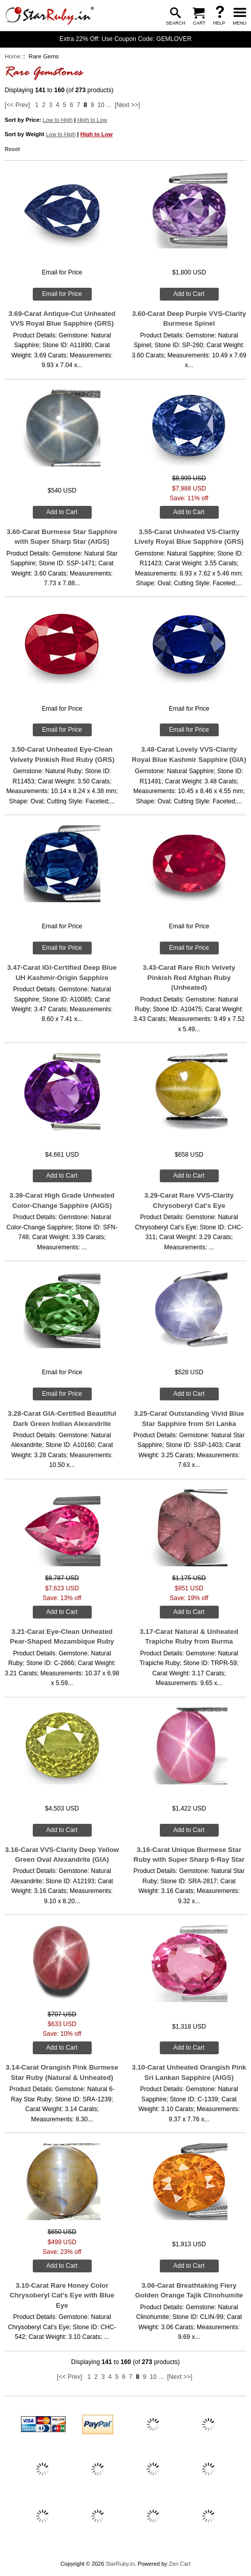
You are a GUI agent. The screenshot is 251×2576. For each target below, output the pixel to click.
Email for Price (62, 293)
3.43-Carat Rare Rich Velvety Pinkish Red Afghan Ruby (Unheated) (189, 977)
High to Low (92, 120)
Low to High (58, 120)
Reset (12, 149)
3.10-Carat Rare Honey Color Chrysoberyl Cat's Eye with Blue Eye (62, 2295)
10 (100, 105)
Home (12, 56)
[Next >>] (127, 105)
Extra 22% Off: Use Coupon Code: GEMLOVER (125, 38)
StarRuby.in (120, 2564)
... (108, 105)
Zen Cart (180, 2564)
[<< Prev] (17, 105)
